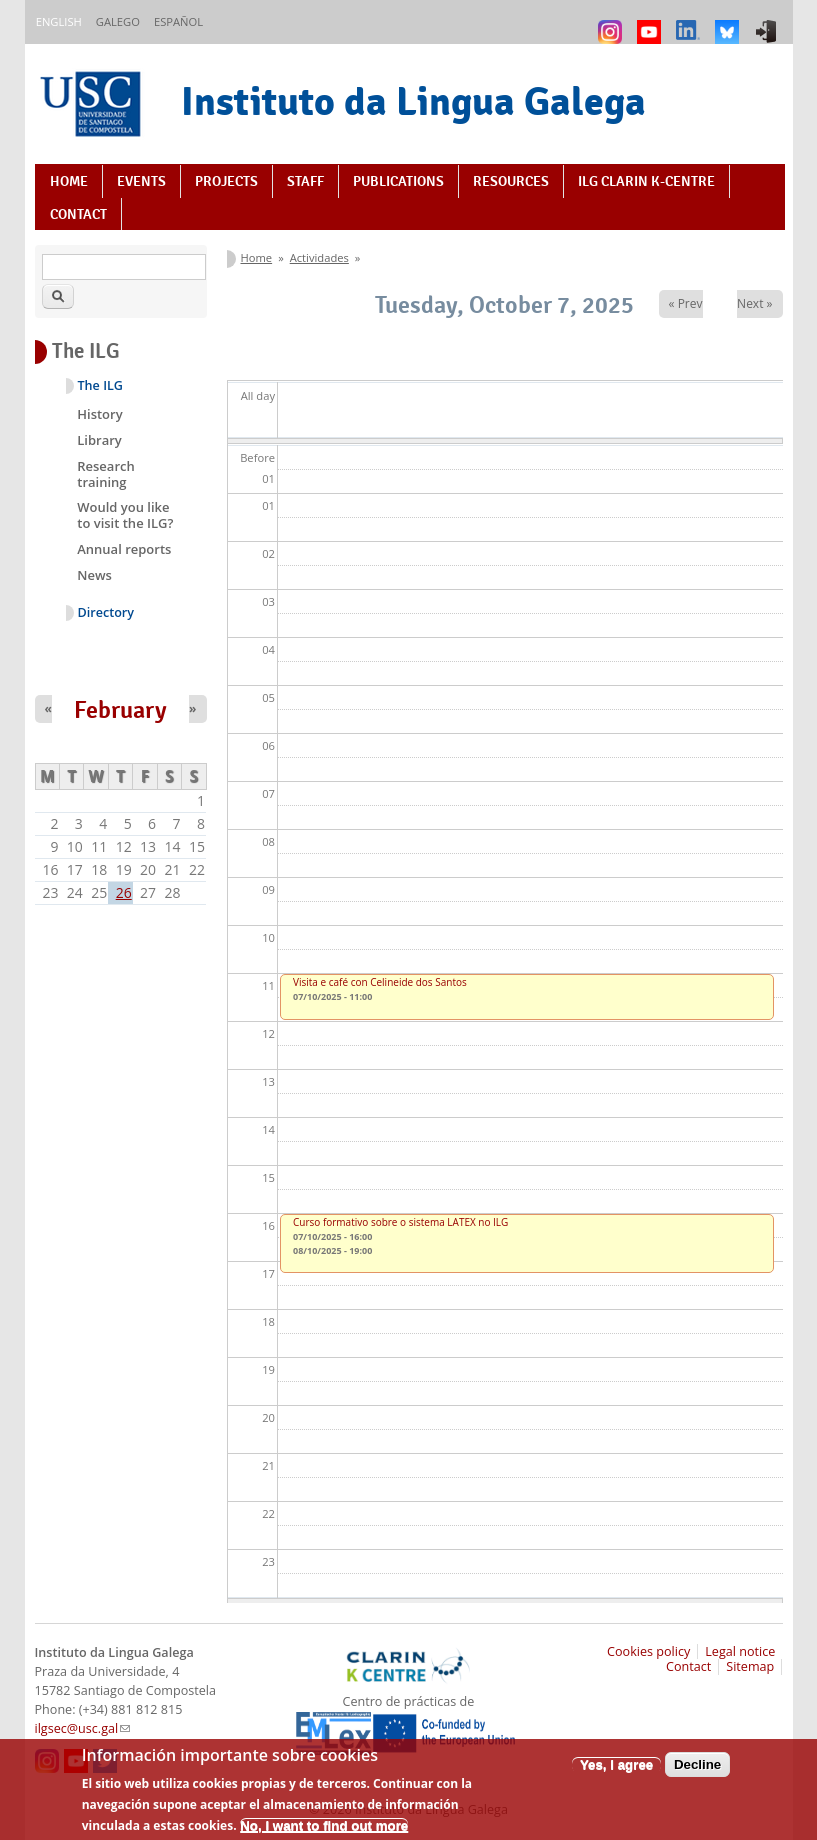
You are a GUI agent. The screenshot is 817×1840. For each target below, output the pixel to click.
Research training (105, 474)
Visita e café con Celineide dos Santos (380, 982)
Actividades (319, 257)
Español (178, 21)
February (120, 710)
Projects (226, 181)
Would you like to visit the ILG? (125, 515)
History (99, 414)
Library (99, 440)
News (94, 575)
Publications (398, 181)
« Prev (686, 303)
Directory (106, 612)
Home (69, 181)
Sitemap (750, 1666)
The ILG (100, 385)
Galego (118, 21)
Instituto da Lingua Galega (413, 101)
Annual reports (124, 549)
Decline (697, 1772)
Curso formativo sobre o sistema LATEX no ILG (400, 1222)
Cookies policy (648, 1651)
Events (141, 181)
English (59, 21)
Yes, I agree (616, 1772)
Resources (511, 181)
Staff (305, 181)
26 (124, 892)
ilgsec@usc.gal (83, 1728)
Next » (754, 303)
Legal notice (740, 1651)
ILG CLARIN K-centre (646, 181)
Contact (78, 214)
